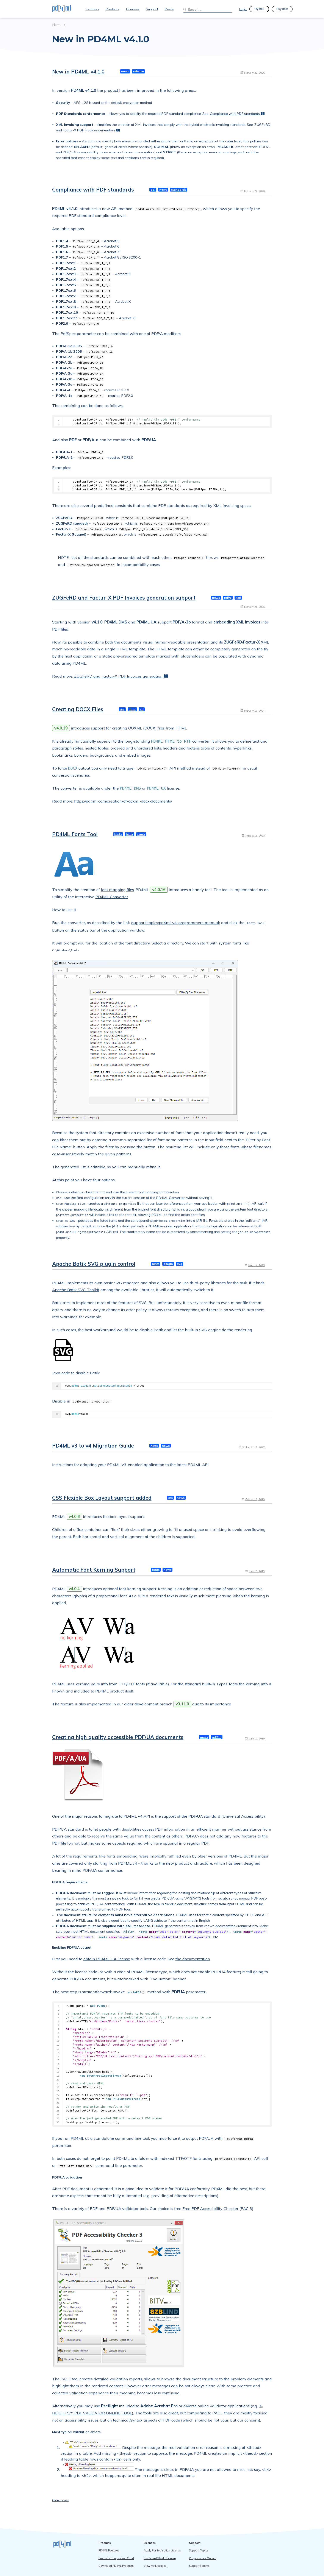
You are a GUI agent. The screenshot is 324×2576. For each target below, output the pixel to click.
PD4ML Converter (111, 896)
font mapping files (117, 889)
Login (243, 9)
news (125, 71)
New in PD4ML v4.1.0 (78, 71)
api (152, 190)
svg (179, 1264)
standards (178, 190)
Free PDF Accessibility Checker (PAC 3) (217, 2208)
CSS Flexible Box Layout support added (102, 1497)
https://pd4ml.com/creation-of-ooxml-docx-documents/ (123, 801)
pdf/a (228, 598)
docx (132, 709)
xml (238, 598)
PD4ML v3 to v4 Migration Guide (93, 1445)
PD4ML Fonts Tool (75, 834)
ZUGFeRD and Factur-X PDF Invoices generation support (124, 597)
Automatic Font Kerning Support (93, 1569)
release (138, 71)
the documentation (192, 1958)
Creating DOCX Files (77, 709)
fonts (118, 834)
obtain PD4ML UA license (106, 1958)
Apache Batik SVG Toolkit (75, 1289)
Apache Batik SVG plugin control (93, 1264)
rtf (142, 709)
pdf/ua (216, 1737)
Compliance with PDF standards (237, 113)
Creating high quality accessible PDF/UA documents (117, 1737)
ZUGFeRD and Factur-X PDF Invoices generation (121, 676)
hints (129, 834)
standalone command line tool (121, 2138)
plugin (168, 1264)
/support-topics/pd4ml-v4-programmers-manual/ (175, 922)
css (170, 1498)
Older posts (60, 2500)
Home (56, 25)
